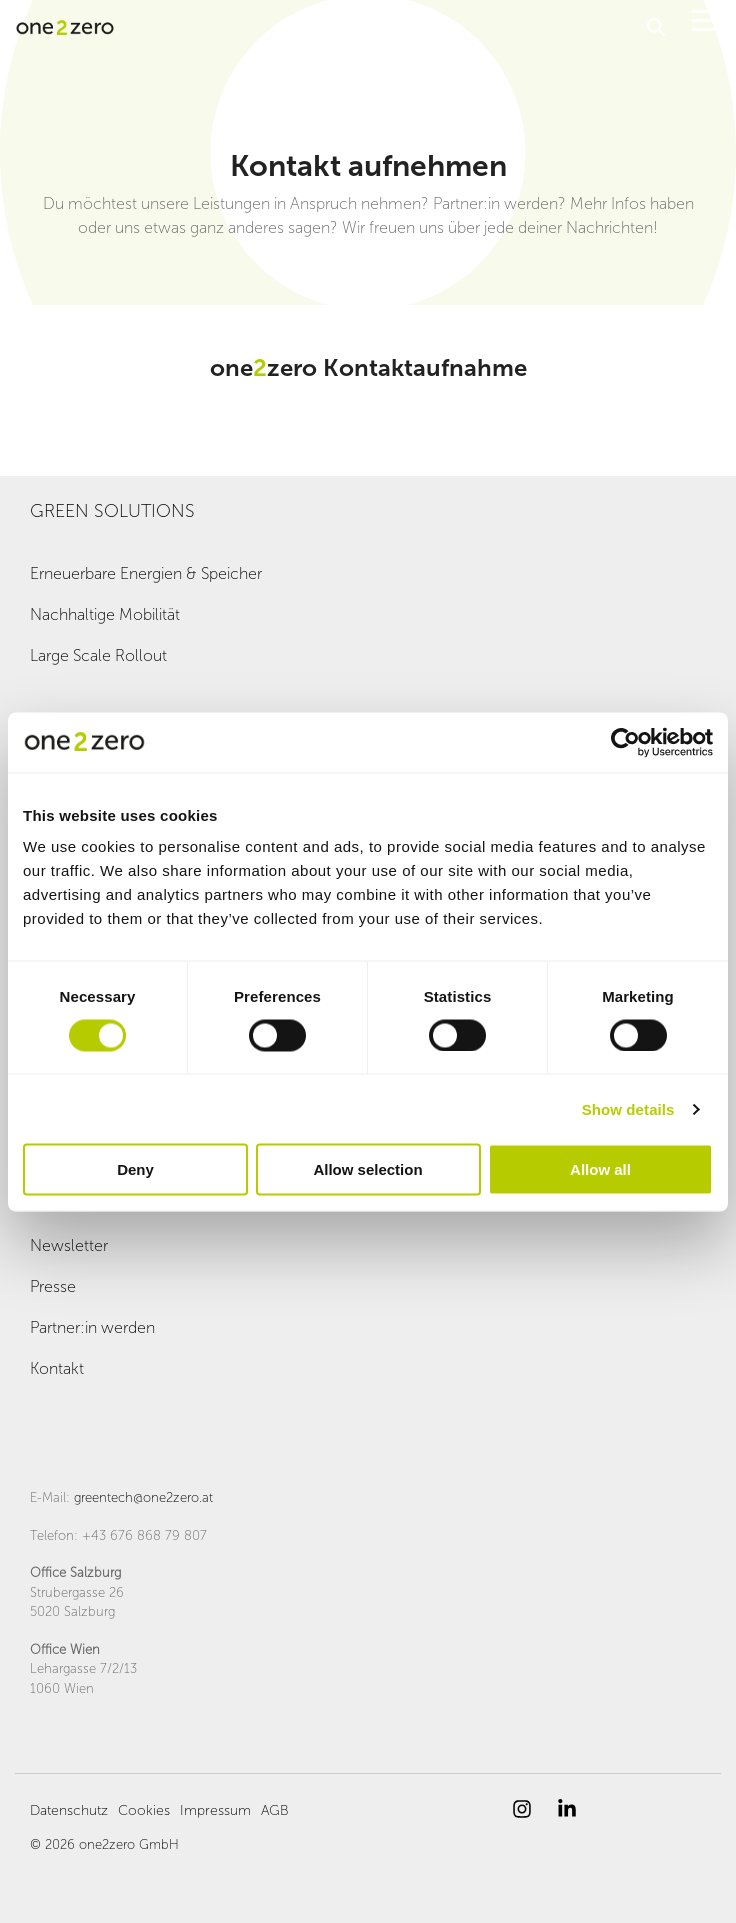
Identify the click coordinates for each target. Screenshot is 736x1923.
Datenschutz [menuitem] (69, 1810)
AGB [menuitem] (275, 1810)
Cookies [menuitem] (144, 1810)
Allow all (600, 1169)
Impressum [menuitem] (215, 1810)
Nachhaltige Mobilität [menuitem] (105, 614)
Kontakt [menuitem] (57, 1368)
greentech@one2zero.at (143, 1497)
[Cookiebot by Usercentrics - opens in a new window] (625, 742)
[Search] (656, 27)
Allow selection (367, 1169)
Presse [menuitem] (53, 1286)
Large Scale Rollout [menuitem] (98, 655)
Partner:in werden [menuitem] (92, 1327)
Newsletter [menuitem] (69, 1245)
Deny (135, 1169)
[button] (706, 19)
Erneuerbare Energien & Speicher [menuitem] (146, 573)
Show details (628, 1108)
